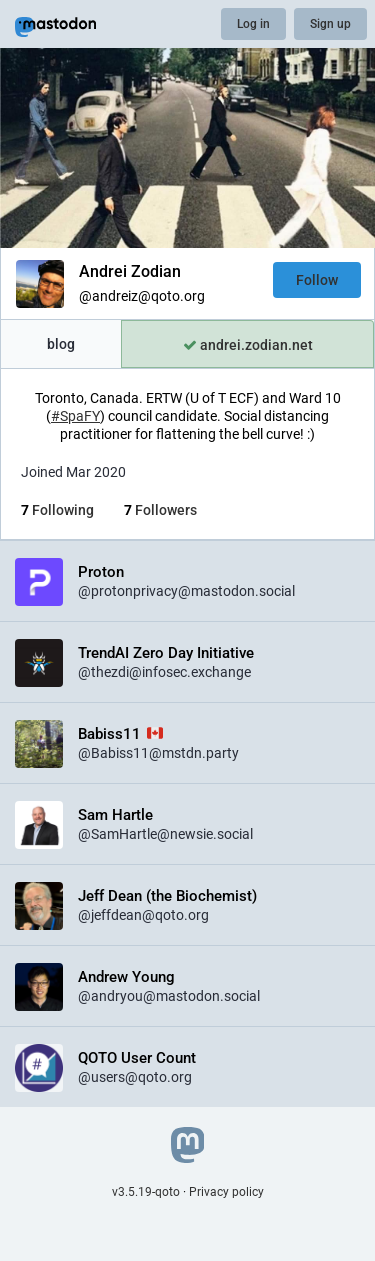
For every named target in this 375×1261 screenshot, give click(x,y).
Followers (160, 510)
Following (57, 510)
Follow (317, 280)
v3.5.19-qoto (146, 1192)
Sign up (330, 24)
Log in (253, 24)
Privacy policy (226, 1192)
